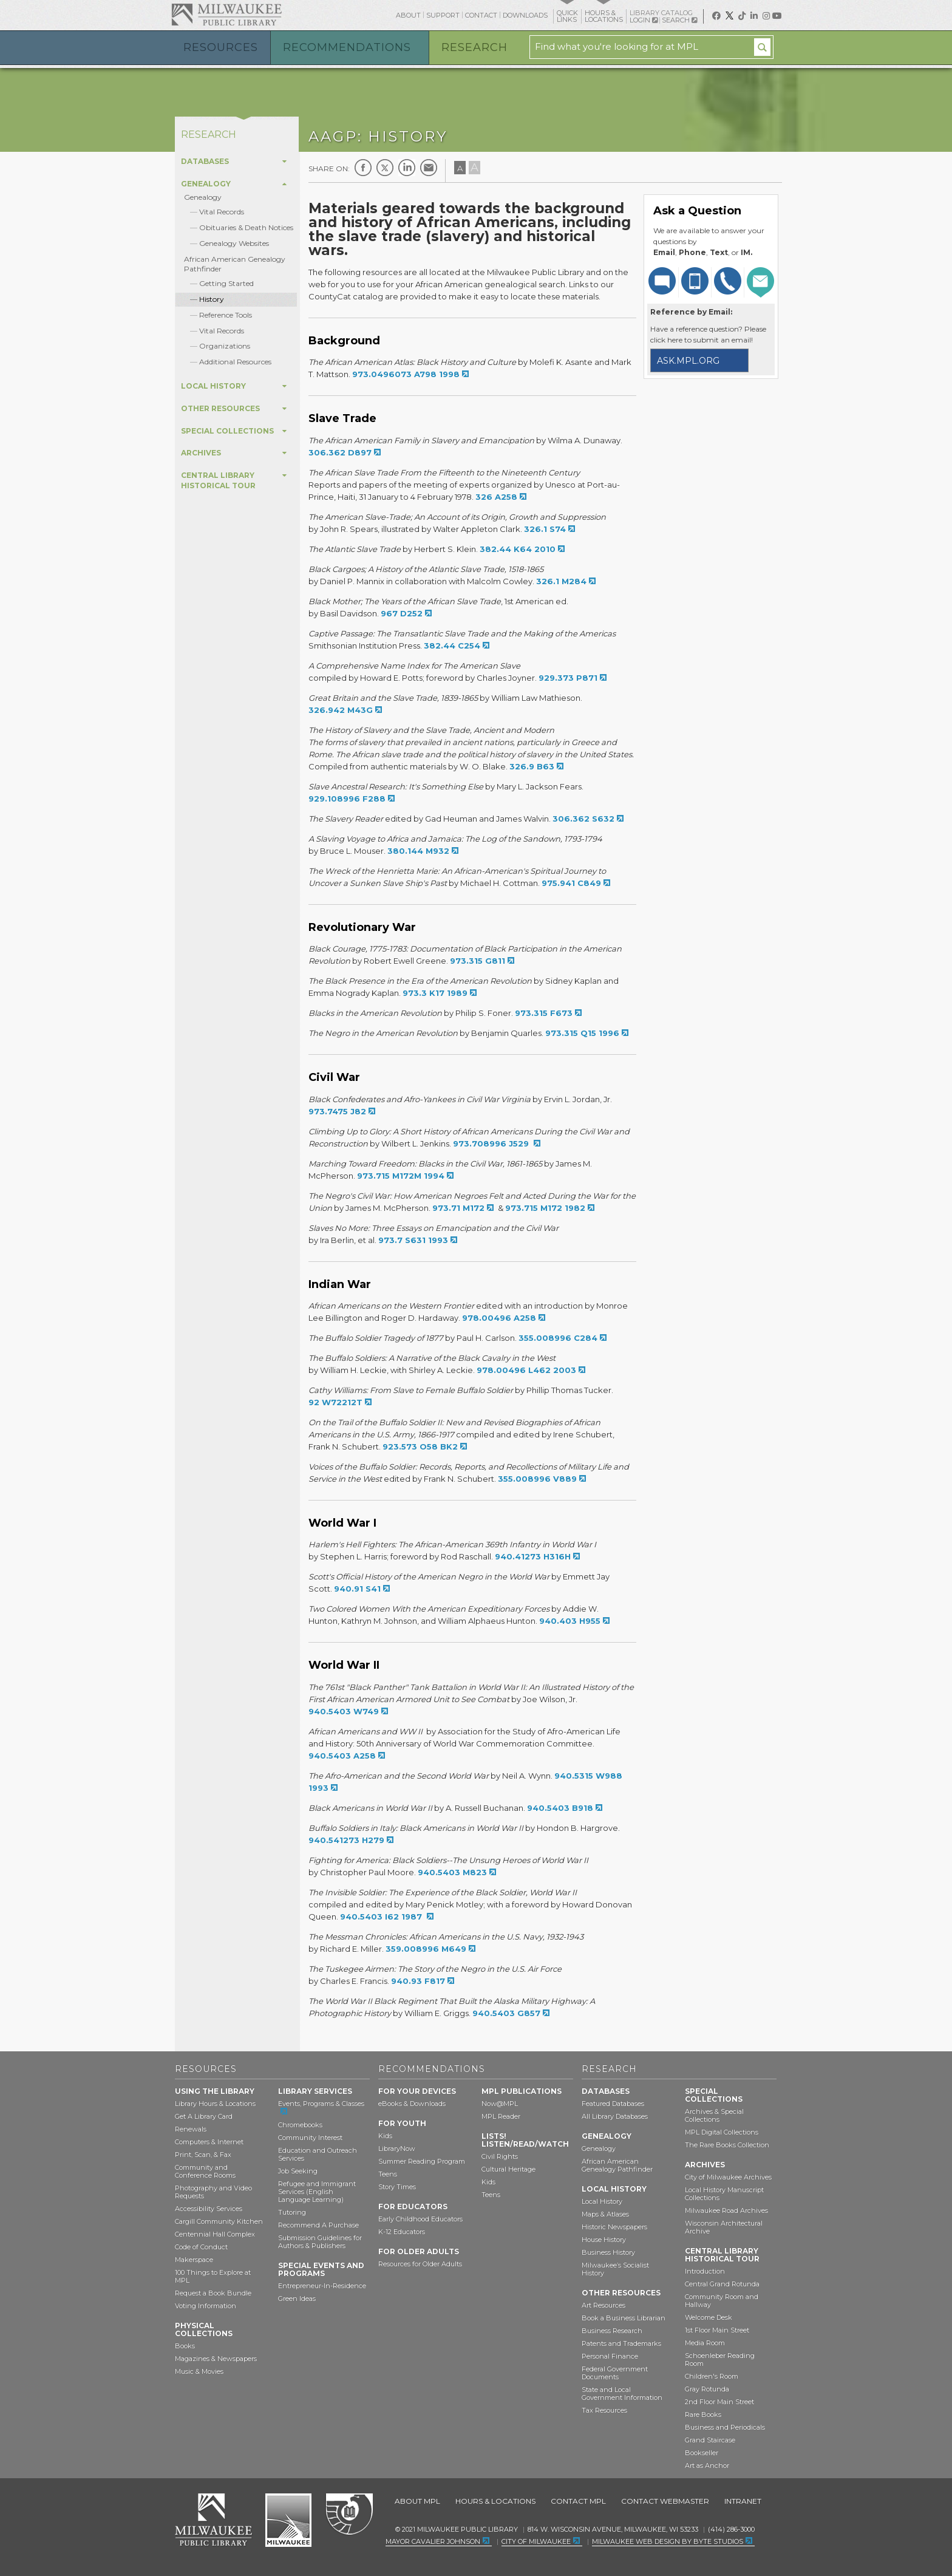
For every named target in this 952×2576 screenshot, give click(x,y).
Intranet (742, 2501)
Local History (602, 2201)
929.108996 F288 (347, 798)
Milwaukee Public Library (226, 14)
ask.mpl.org (688, 360)
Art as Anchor (707, 2465)
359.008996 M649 (426, 1949)
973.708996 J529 (492, 1143)
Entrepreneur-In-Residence (322, 2285)
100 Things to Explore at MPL (213, 2276)
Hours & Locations (495, 2501)
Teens (387, 2174)
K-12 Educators (401, 2231)
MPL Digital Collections (721, 2132)
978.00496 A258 (499, 1318)
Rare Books (703, 2414)
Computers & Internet (209, 2142)
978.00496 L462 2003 (526, 1370)
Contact (481, 15)
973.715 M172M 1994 (400, 1176)
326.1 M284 (561, 581)
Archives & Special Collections (714, 2115)
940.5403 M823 (452, 1872)
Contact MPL (578, 2501)
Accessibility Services (208, 2208)
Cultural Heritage (508, 2169)
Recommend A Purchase (318, 2225)
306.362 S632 (583, 818)
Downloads (525, 15)
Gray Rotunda (707, 2389)
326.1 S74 (545, 529)
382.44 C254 (452, 645)
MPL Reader (500, 2116)
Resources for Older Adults (420, 2264)
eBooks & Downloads (412, 2103)
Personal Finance (610, 2356)
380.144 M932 (418, 851)
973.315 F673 (544, 1013)
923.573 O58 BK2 (420, 1446)
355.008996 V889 (537, 1479)
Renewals (190, 2129)
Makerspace (194, 2259)
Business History (608, 2252)
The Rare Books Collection (727, 2145)
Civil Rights (499, 2156)
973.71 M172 (458, 1208)
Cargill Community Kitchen (219, 2221)
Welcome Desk (708, 2317)
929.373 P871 (568, 678)
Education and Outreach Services (317, 2154)
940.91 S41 (357, 1588)
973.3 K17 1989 (435, 993)
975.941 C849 (571, 883)
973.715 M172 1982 (545, 1208)
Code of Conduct (201, 2247)
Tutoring (292, 2212)
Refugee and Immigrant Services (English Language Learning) (317, 2191)
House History (604, 2239)
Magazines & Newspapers (216, 2358)
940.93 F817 (418, 1981)
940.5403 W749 (343, 1711)
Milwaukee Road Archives (726, 2210)
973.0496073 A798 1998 (406, 374)
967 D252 (402, 613)
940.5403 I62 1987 (382, 1916)
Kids (385, 2135)
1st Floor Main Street (717, 2330)
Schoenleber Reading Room (720, 2359)
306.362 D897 (340, 452)
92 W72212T (335, 1402)
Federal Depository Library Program (349, 2514)
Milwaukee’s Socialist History (615, 2269)
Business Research (612, 2330)
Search (679, 20)
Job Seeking (298, 2171)
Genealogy (203, 197)
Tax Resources (604, 2410)
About (408, 15)
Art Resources (603, 2305)
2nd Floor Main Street (719, 2401)
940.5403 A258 (342, 1755)
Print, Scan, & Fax (203, 2154)
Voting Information (205, 2306)
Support (443, 15)
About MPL (417, 2501)
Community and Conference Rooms (205, 2171)
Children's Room (711, 2376)
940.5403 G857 (506, 2013)
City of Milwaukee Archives (728, 2177)
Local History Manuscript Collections (724, 2194)
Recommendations (347, 47)
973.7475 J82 (337, 1111)
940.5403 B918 (560, 1808)
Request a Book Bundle (213, 2293)
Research (474, 47)
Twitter (384, 167)
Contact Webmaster (665, 2501)
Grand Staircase (710, 2440)
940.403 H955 (569, 1621)
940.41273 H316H (533, 1556)
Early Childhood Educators (420, 2219)
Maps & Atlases (605, 2214)
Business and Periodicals (725, 2427)
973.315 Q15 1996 (582, 1033)
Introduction (705, 2271)
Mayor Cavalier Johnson (433, 2541)
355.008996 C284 (557, 1338)
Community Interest (310, 2137)
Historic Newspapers (614, 2227)
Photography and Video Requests (213, 2192)
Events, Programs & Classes (321, 2103)
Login (644, 20)
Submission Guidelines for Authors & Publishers (320, 2242)
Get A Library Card (204, 2116)
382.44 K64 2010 (518, 549)
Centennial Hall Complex (215, 2234)
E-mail (428, 167)
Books (185, 2346)
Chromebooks (300, 2125)
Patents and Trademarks (621, 2343)
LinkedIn (406, 167)
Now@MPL (499, 2103)
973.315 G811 (477, 961)
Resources (220, 47)
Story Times (397, 2186)
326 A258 (496, 497)
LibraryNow (396, 2148)
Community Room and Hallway (721, 2300)
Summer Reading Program (421, 2161)
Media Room (705, 2343)
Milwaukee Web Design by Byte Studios (667, 2541)
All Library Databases (615, 2116)
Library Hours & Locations (215, 2103)
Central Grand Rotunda (722, 2284)
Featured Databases (613, 2103)
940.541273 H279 (346, 1840)
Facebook (363, 167)
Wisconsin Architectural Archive (724, 2227)
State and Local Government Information (622, 2393)
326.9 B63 (531, 766)
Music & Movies (199, 2371)
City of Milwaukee (288, 2520)
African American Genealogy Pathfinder (617, 2165)
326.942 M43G (340, 710)
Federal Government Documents (615, 2373)
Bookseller (701, 2452)
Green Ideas (297, 2298)
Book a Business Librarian (623, 2318)
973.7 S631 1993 (413, 1240)
